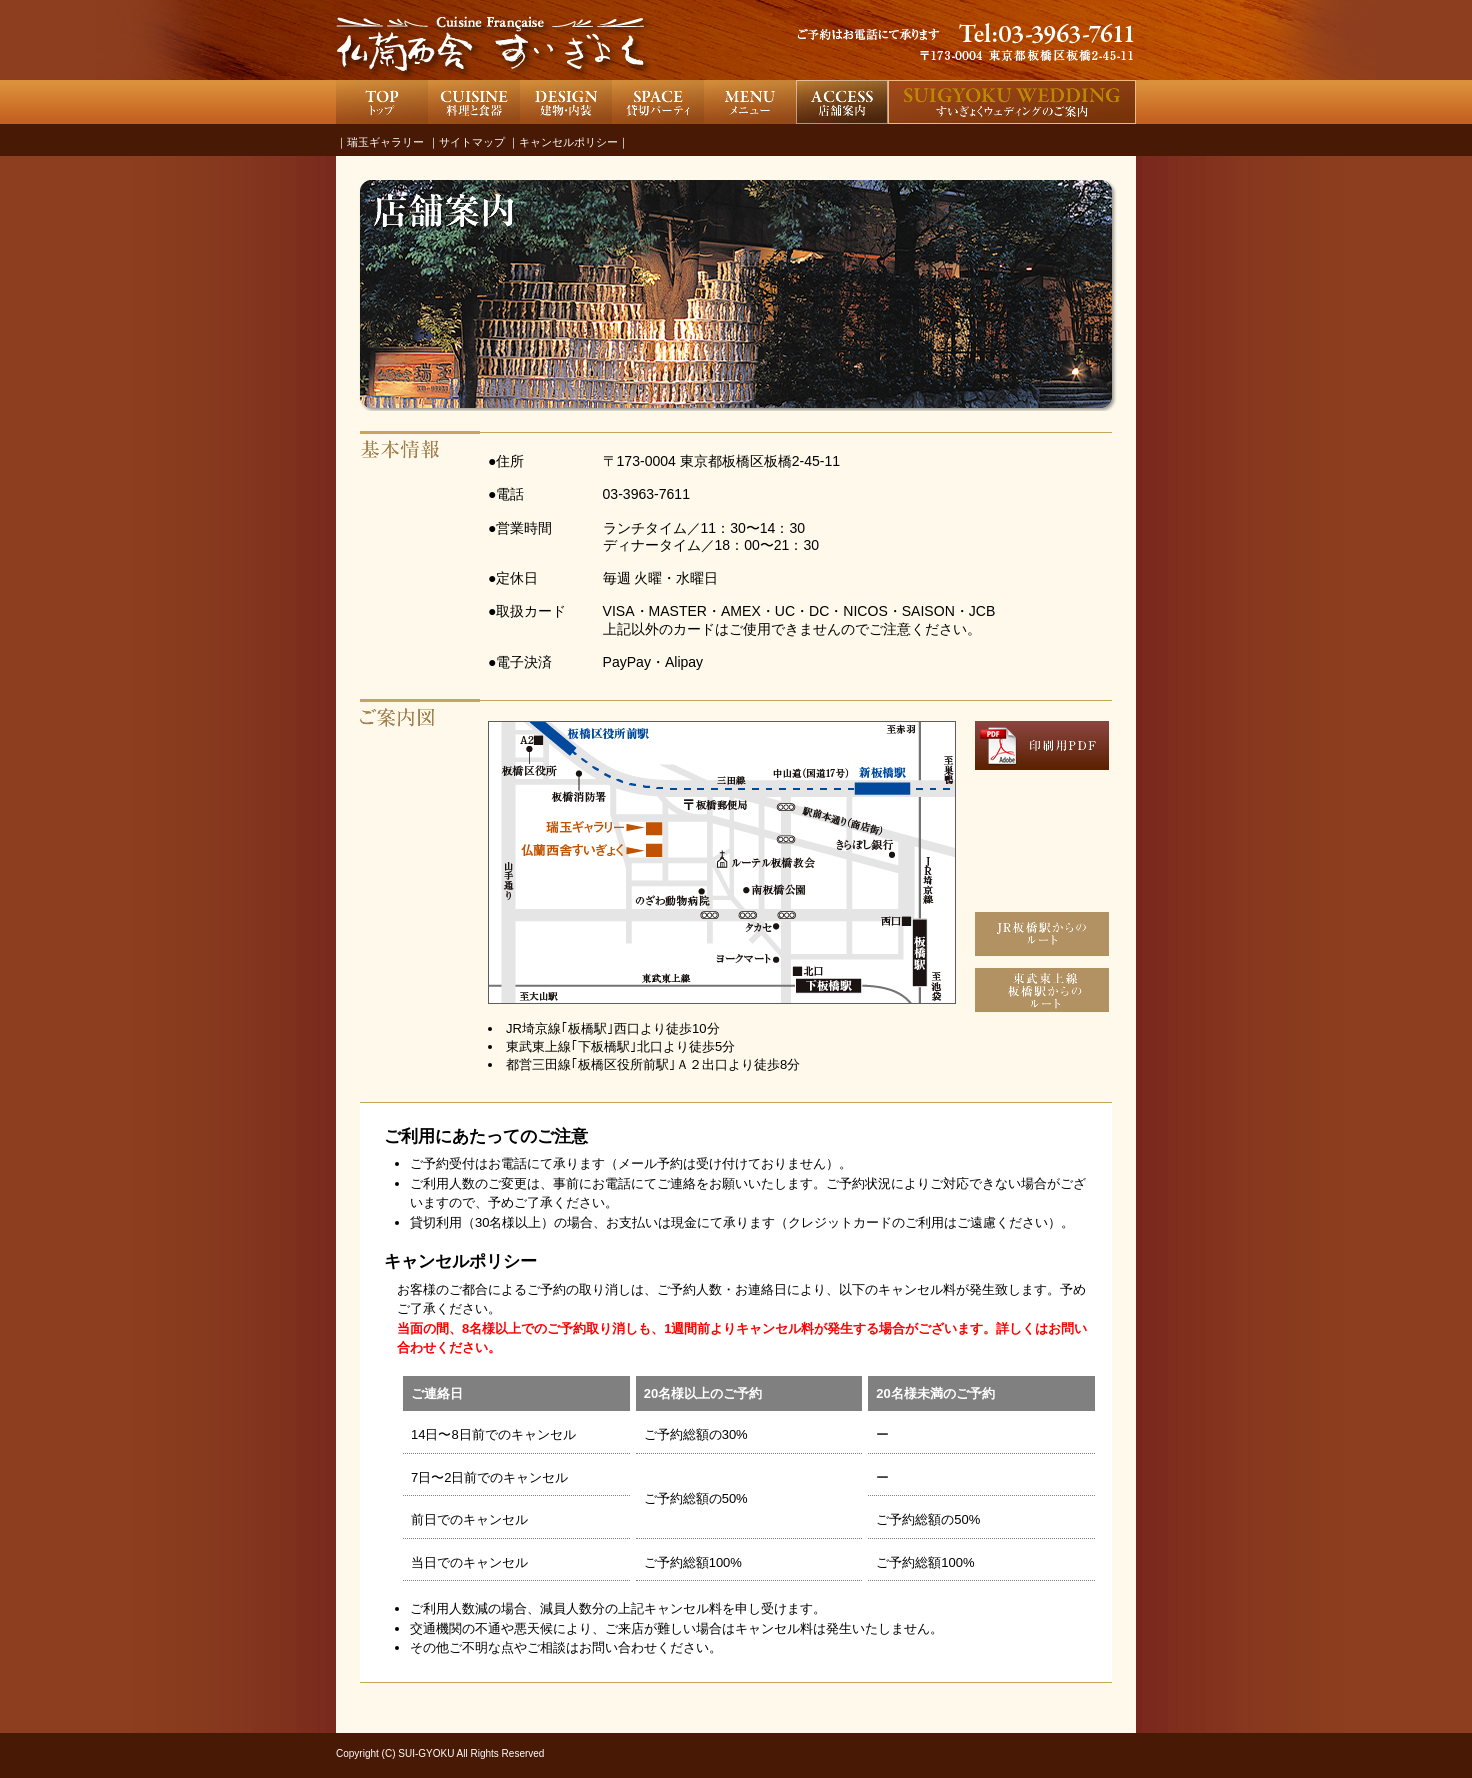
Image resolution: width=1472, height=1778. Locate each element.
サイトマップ (472, 142)
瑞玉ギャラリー (385, 142)
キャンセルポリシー (568, 142)
